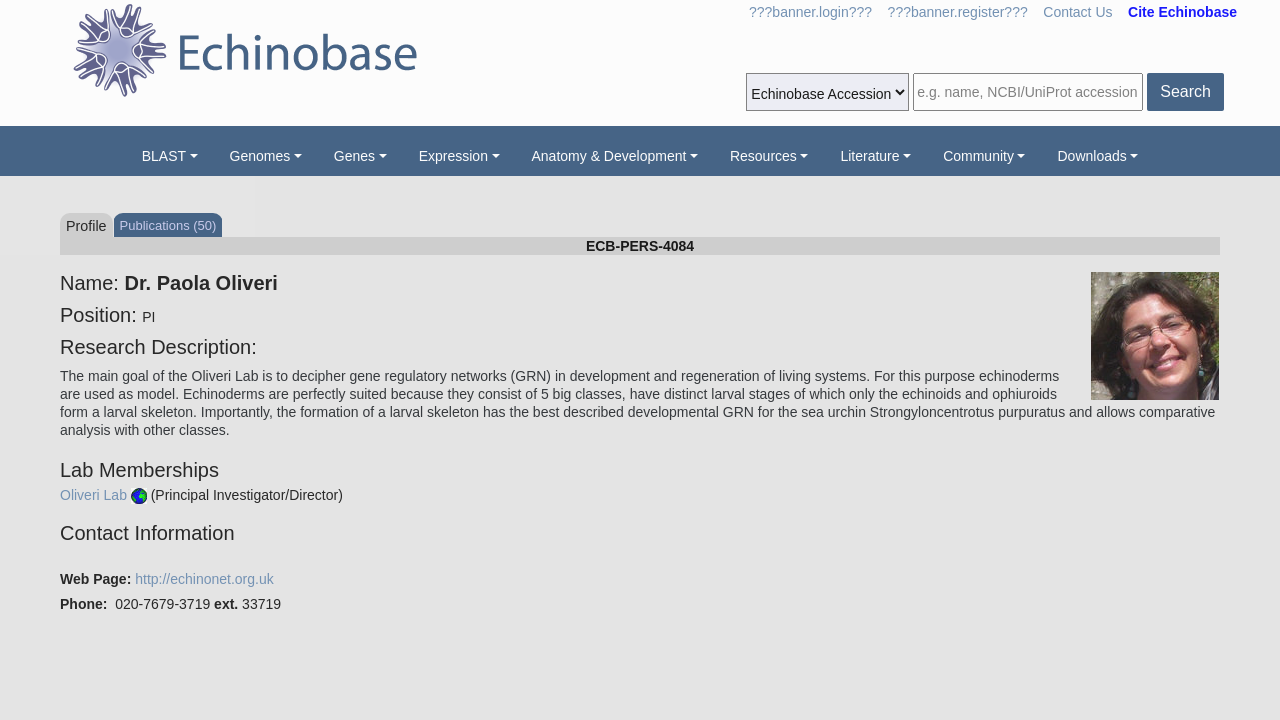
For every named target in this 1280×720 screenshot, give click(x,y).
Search (1185, 91)
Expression (453, 156)
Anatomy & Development (609, 156)
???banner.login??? (810, 12)
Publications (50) (168, 225)
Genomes (260, 156)
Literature (869, 156)
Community (978, 156)
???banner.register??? (958, 12)
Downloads (1091, 156)
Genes (354, 156)
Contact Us (1077, 12)
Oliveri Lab (93, 495)
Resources (763, 156)
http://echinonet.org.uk (204, 579)
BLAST (164, 156)
